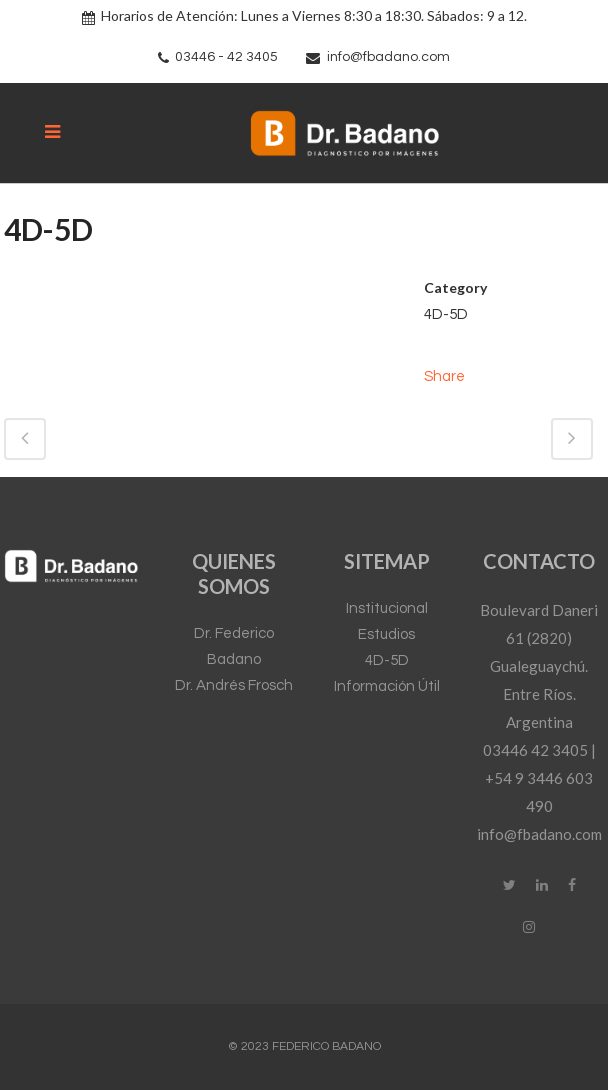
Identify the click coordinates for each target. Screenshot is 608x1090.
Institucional (387, 608)
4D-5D (387, 660)
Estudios (386, 634)
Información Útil (387, 686)
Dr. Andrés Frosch (234, 685)
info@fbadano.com (388, 57)
